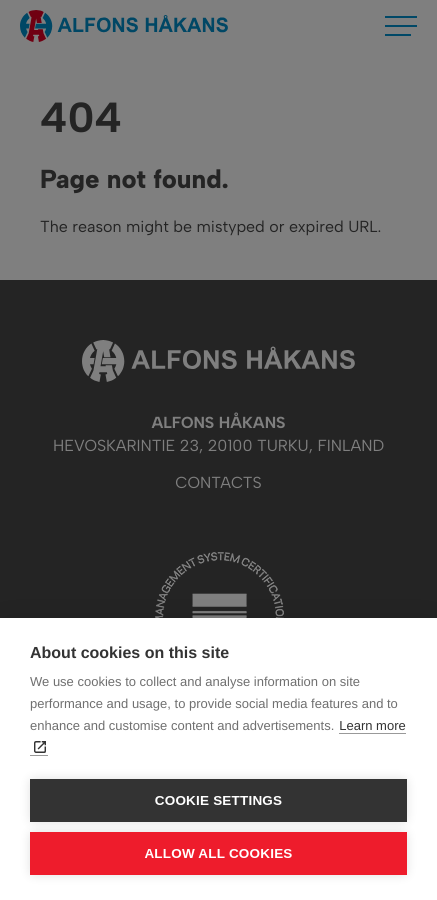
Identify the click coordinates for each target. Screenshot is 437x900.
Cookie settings (219, 800)
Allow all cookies (218, 853)
